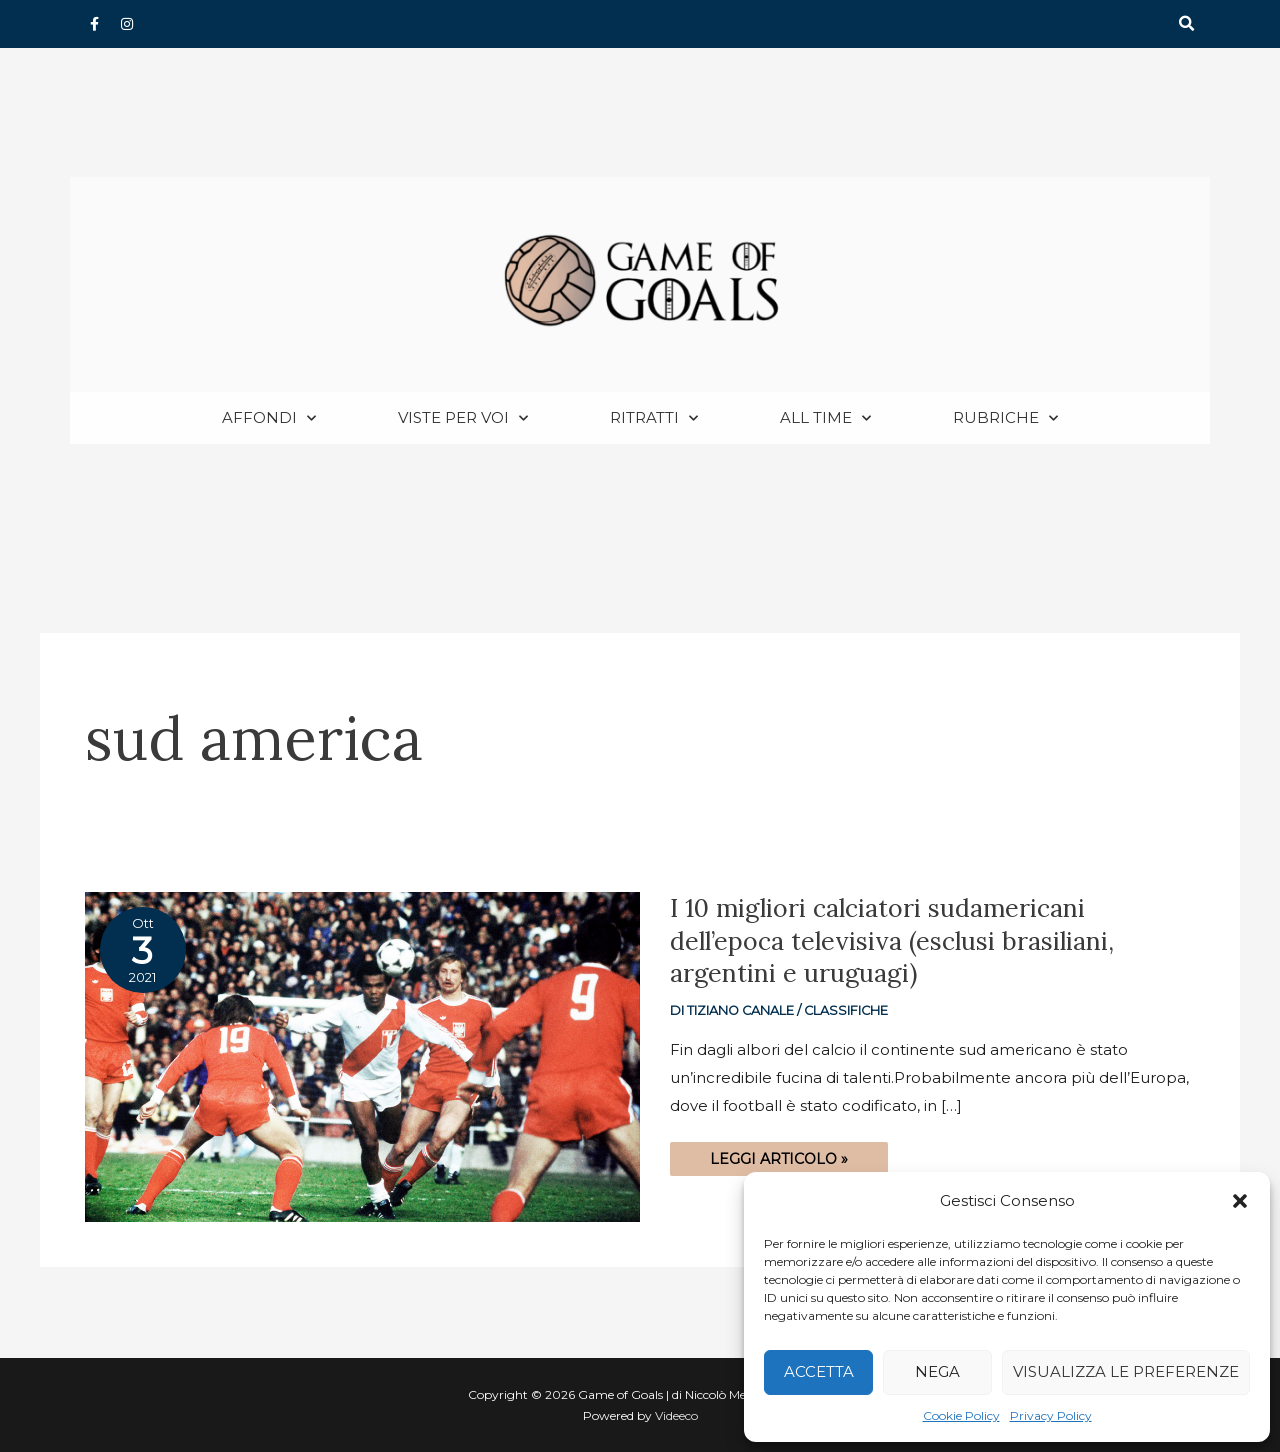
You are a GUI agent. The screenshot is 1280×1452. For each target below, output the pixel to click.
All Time (825, 419)
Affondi (269, 419)
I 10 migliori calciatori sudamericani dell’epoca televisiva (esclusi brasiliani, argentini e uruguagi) (892, 941)
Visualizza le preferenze (1126, 1371)
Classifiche (846, 1011)
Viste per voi (463, 419)
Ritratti (654, 419)
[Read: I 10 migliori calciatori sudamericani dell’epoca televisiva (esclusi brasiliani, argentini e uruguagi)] (362, 1056)
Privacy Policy (1051, 1415)
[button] (1240, 1201)
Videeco (676, 1415)
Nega (937, 1371)
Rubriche (1005, 419)
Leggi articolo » (778, 1156)
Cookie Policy (961, 1415)
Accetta (819, 1371)
